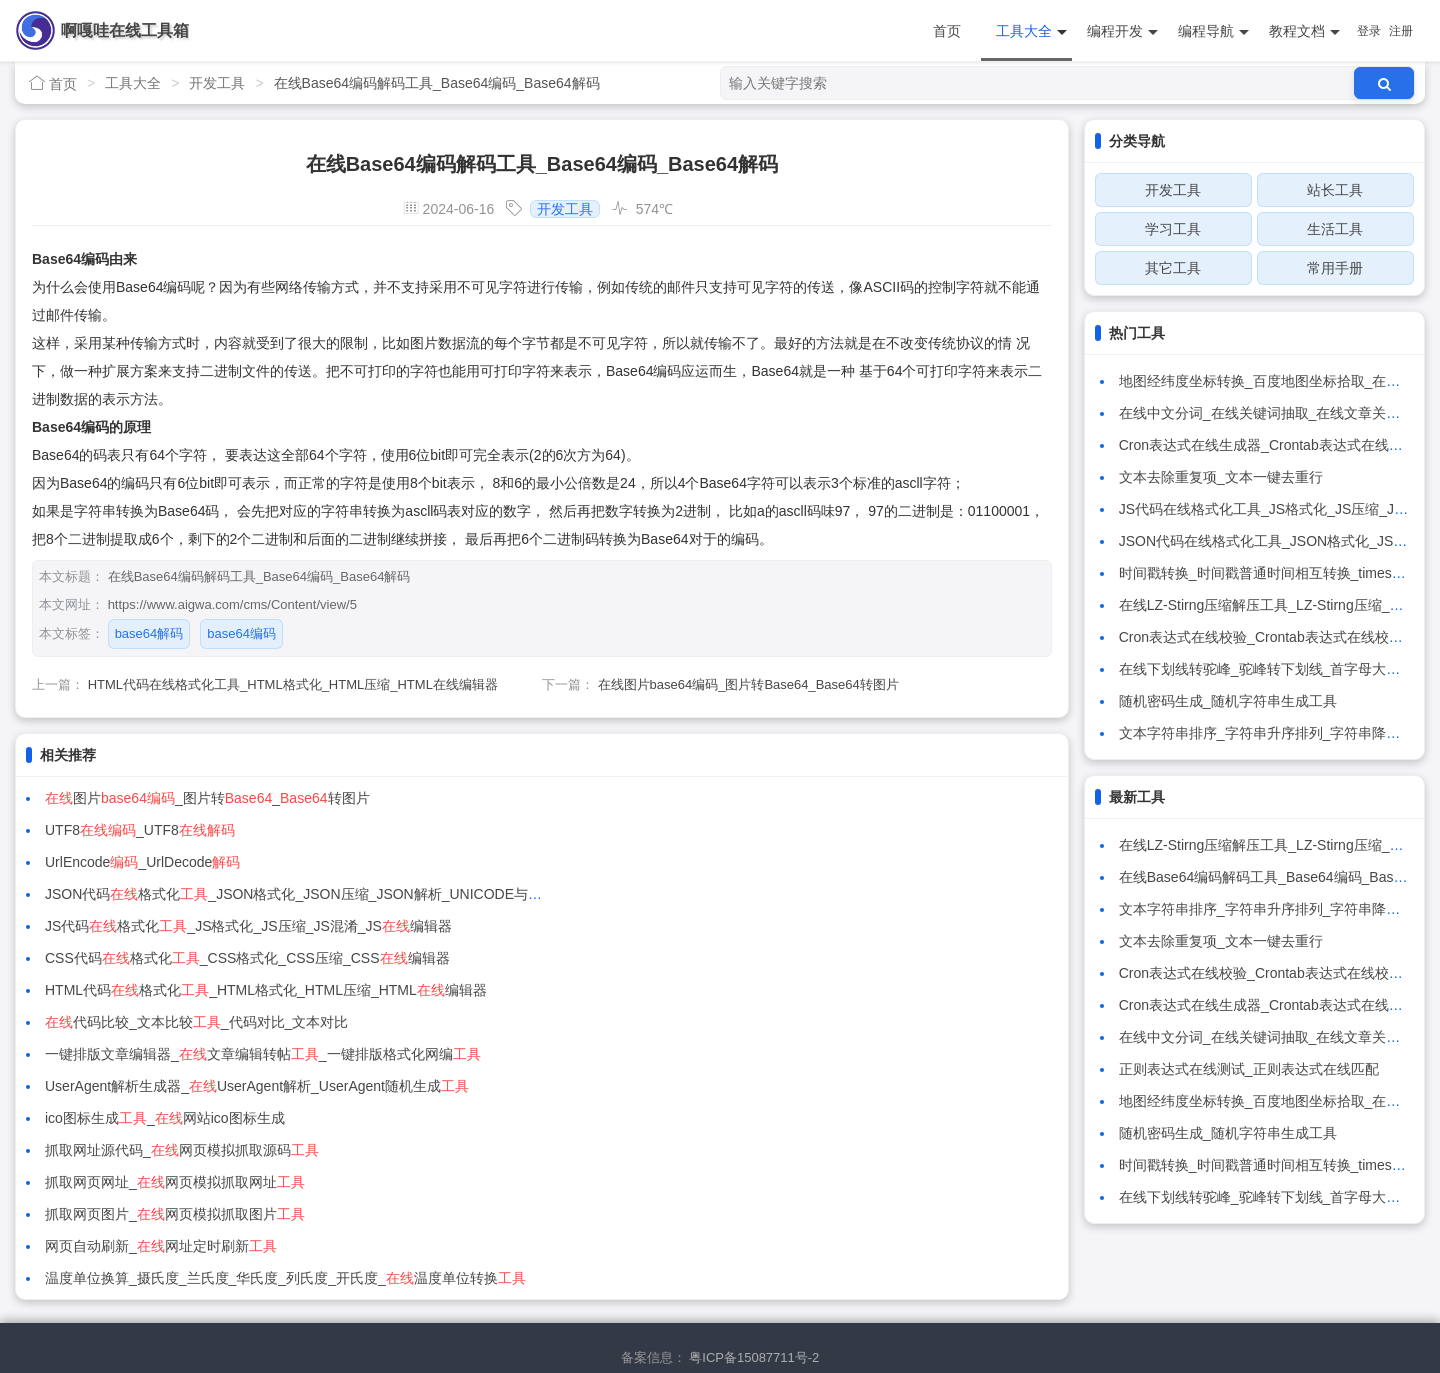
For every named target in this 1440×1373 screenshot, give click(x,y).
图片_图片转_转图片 (207, 798)
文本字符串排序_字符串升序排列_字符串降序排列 (1274, 733)
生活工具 (1335, 229)
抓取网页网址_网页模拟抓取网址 (175, 990)
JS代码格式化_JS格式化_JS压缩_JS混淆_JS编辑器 (248, 862)
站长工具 (1335, 190)
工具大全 (1031, 31)
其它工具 (1173, 268)
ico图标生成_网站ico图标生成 (165, 958)
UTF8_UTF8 (661, 798)
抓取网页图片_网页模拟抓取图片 (696, 990)
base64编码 (241, 633)
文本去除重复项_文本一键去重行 (1221, 477)
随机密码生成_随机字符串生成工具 (1228, 701)
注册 (1401, 31)
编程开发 (1122, 31)
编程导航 (1213, 31)
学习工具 (1173, 229)
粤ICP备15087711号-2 (754, 1281)
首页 (947, 31)
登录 (1369, 31)
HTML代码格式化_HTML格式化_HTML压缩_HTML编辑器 (266, 894)
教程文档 (1304, 31)
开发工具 (217, 83)
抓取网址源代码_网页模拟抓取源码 (703, 958)
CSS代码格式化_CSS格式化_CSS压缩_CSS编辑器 (768, 862)
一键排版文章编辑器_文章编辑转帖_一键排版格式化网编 (263, 926)
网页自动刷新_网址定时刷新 (161, 1022)
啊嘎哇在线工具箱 (125, 30)
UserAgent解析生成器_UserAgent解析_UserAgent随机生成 (778, 926)
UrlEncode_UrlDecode (142, 830)
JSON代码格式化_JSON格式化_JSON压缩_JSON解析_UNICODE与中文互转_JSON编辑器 (893, 830)
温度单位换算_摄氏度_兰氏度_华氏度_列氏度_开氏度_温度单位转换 (806, 1022)
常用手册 (1335, 268)
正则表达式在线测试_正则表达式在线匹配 (1249, 1069)
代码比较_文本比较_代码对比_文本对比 (717, 894)
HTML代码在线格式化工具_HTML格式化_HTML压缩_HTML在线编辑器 (293, 684)
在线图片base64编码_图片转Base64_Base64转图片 (748, 684)
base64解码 (149, 633)
